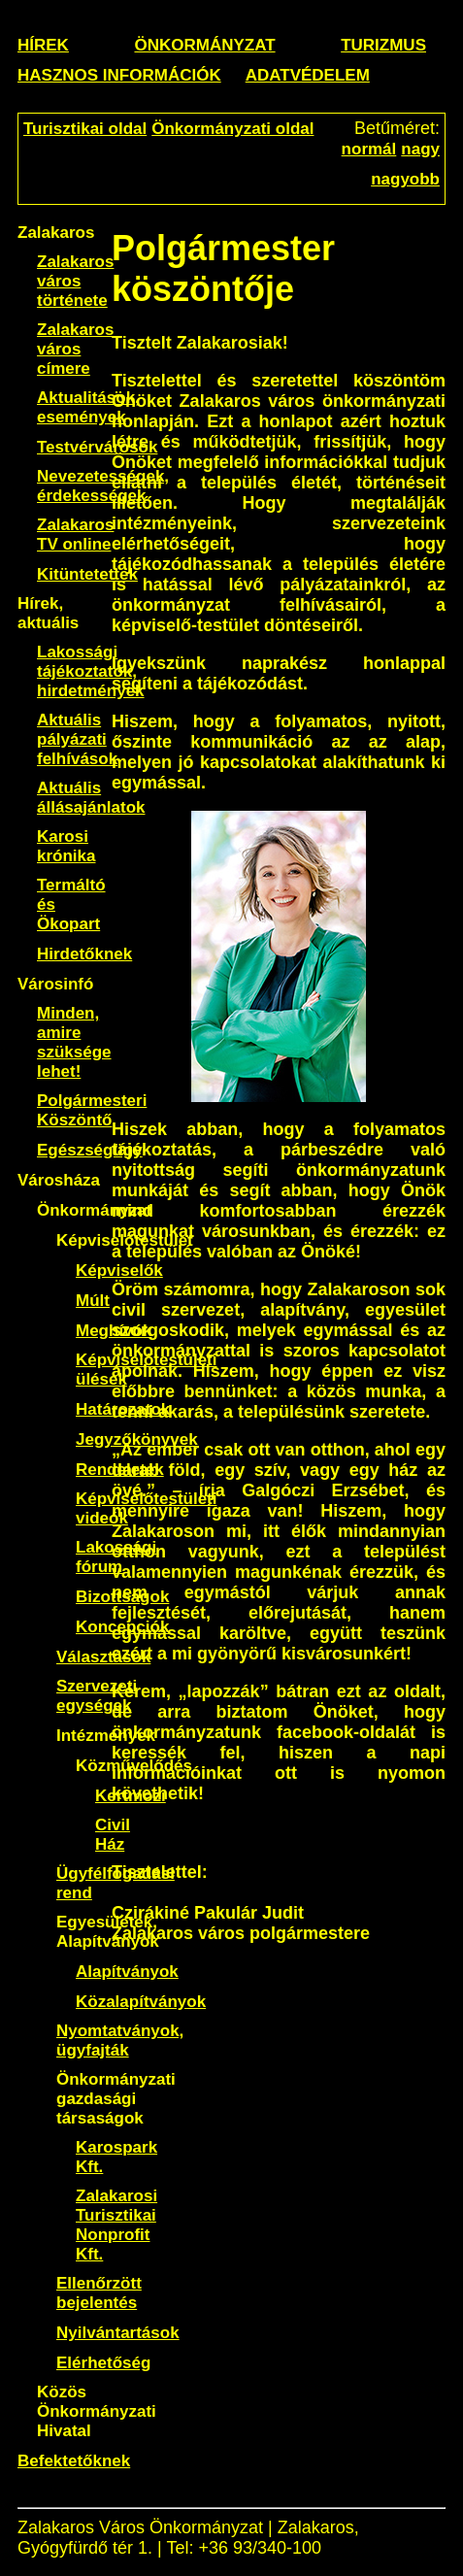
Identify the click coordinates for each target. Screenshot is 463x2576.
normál (369, 149)
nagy (420, 149)
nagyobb (405, 179)
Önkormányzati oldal (232, 128)
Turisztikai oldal (85, 128)
